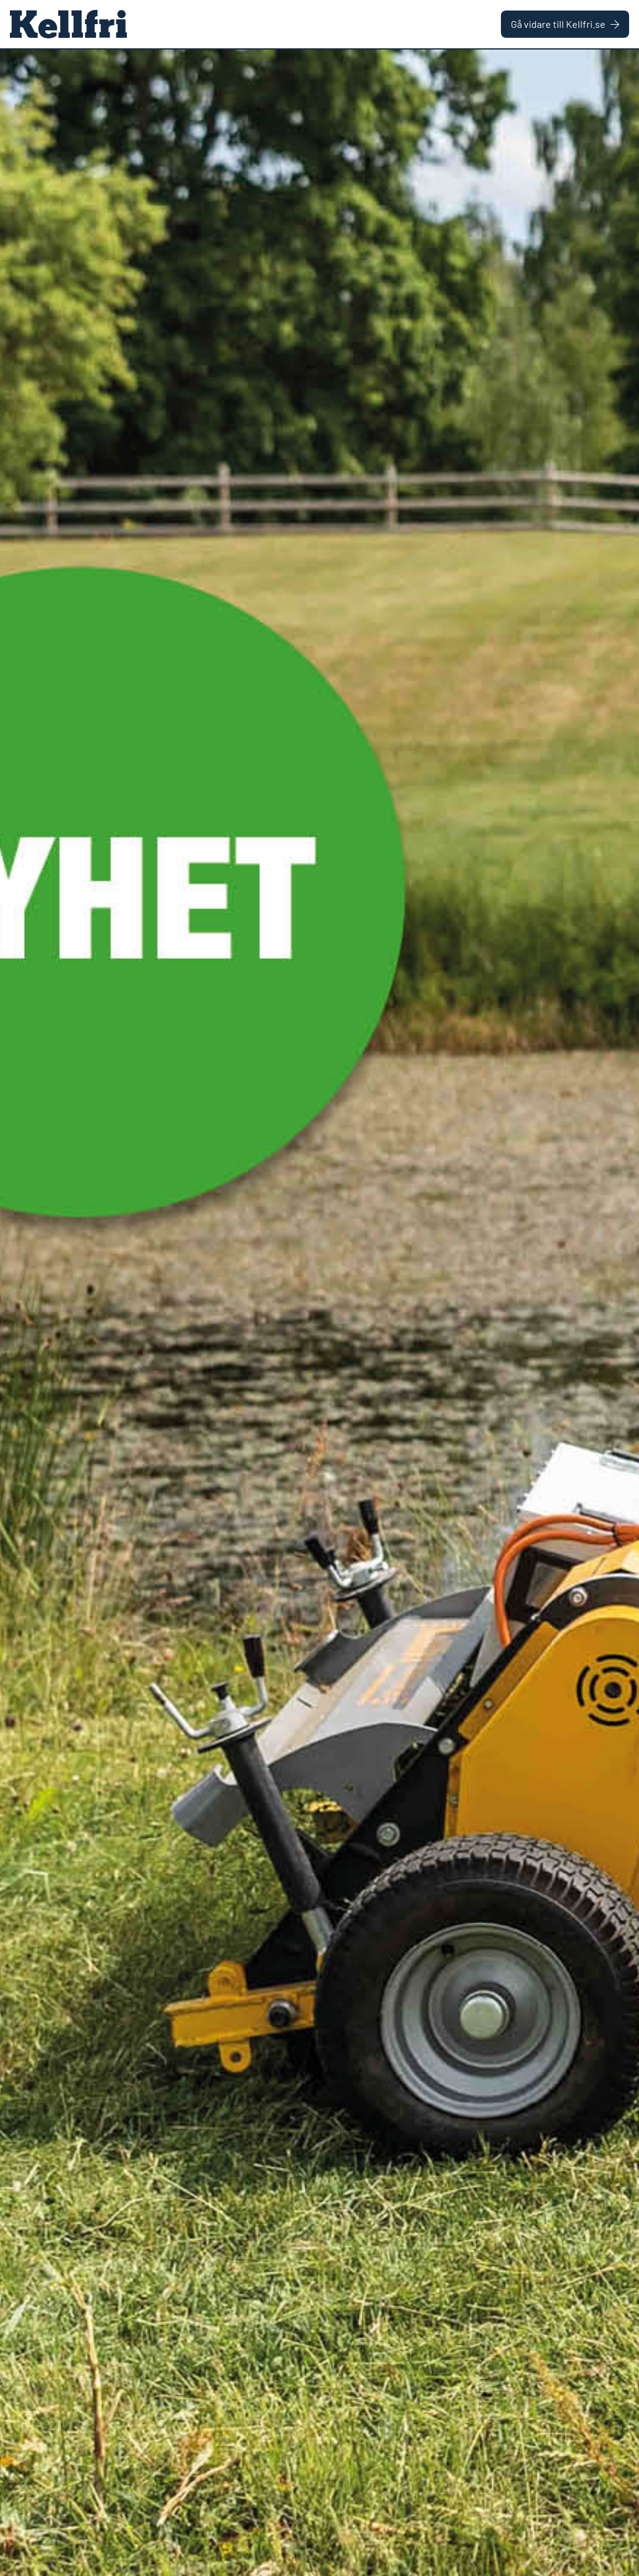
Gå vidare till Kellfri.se (565, 24)
